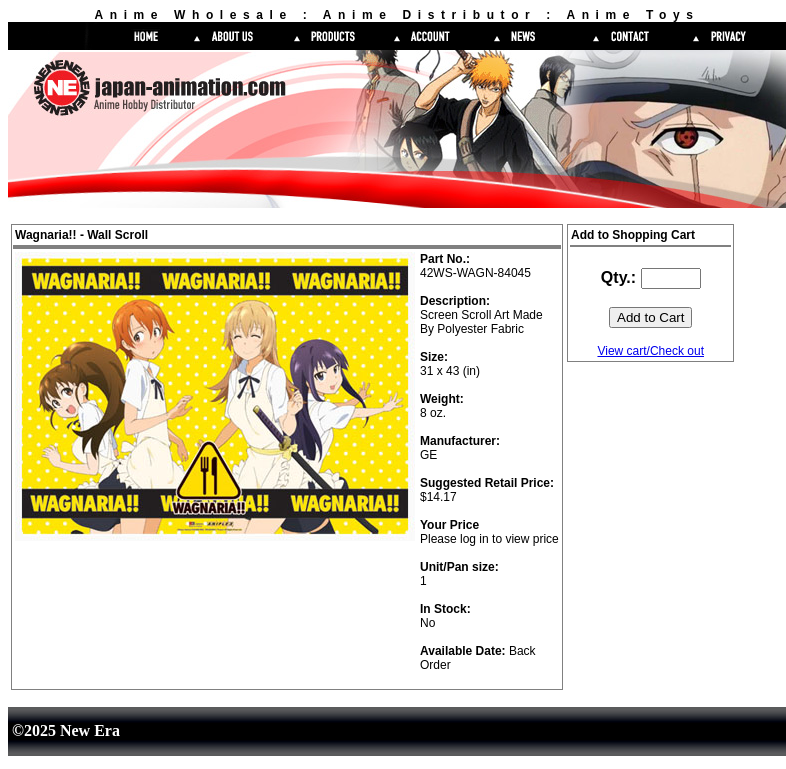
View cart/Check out (650, 351)
